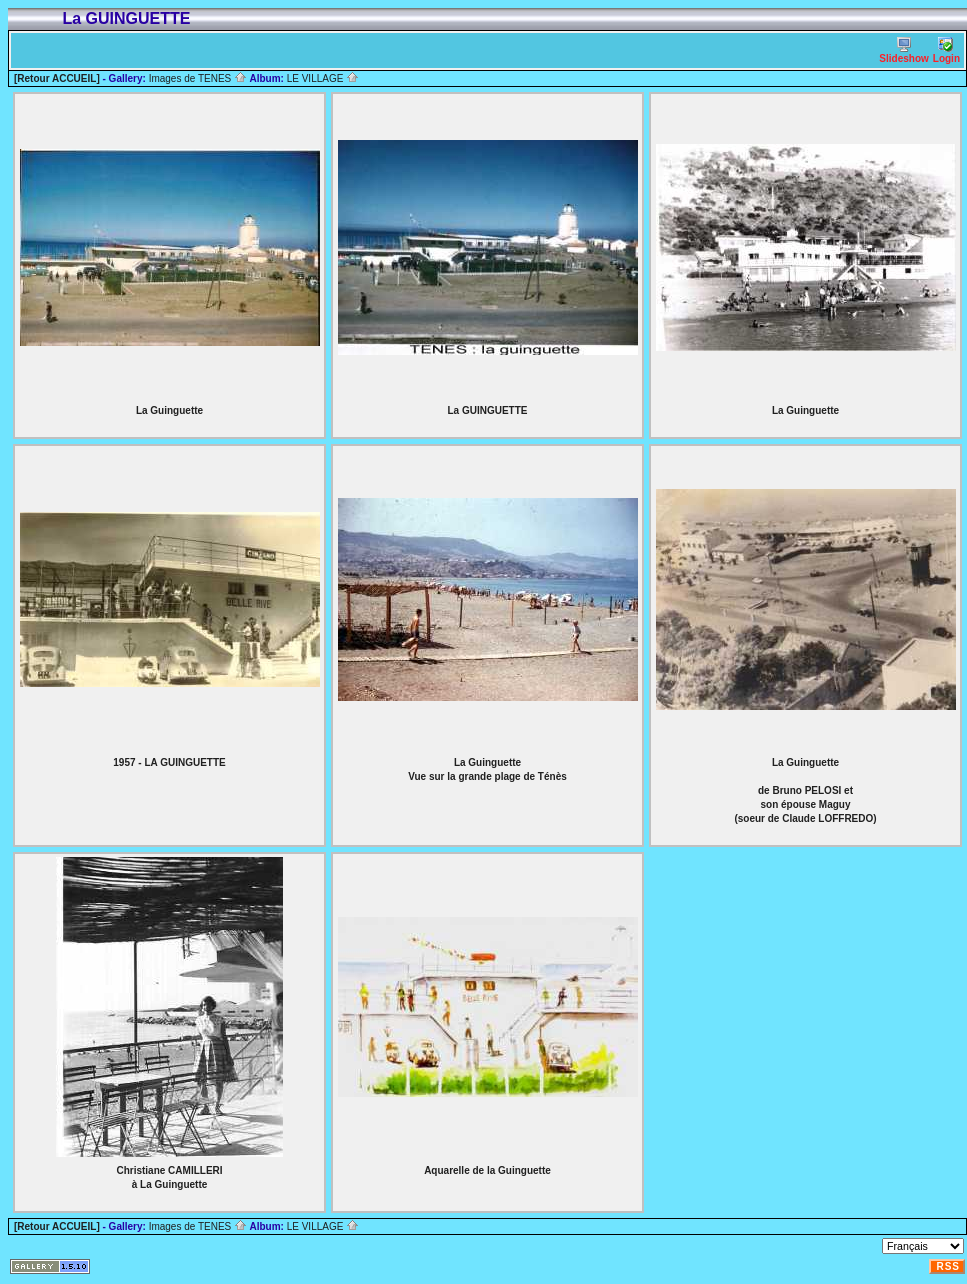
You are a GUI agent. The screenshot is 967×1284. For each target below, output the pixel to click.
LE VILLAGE (323, 78)
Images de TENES (198, 78)
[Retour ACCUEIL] (57, 78)
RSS (948, 1266)
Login (946, 50)
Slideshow (903, 50)
